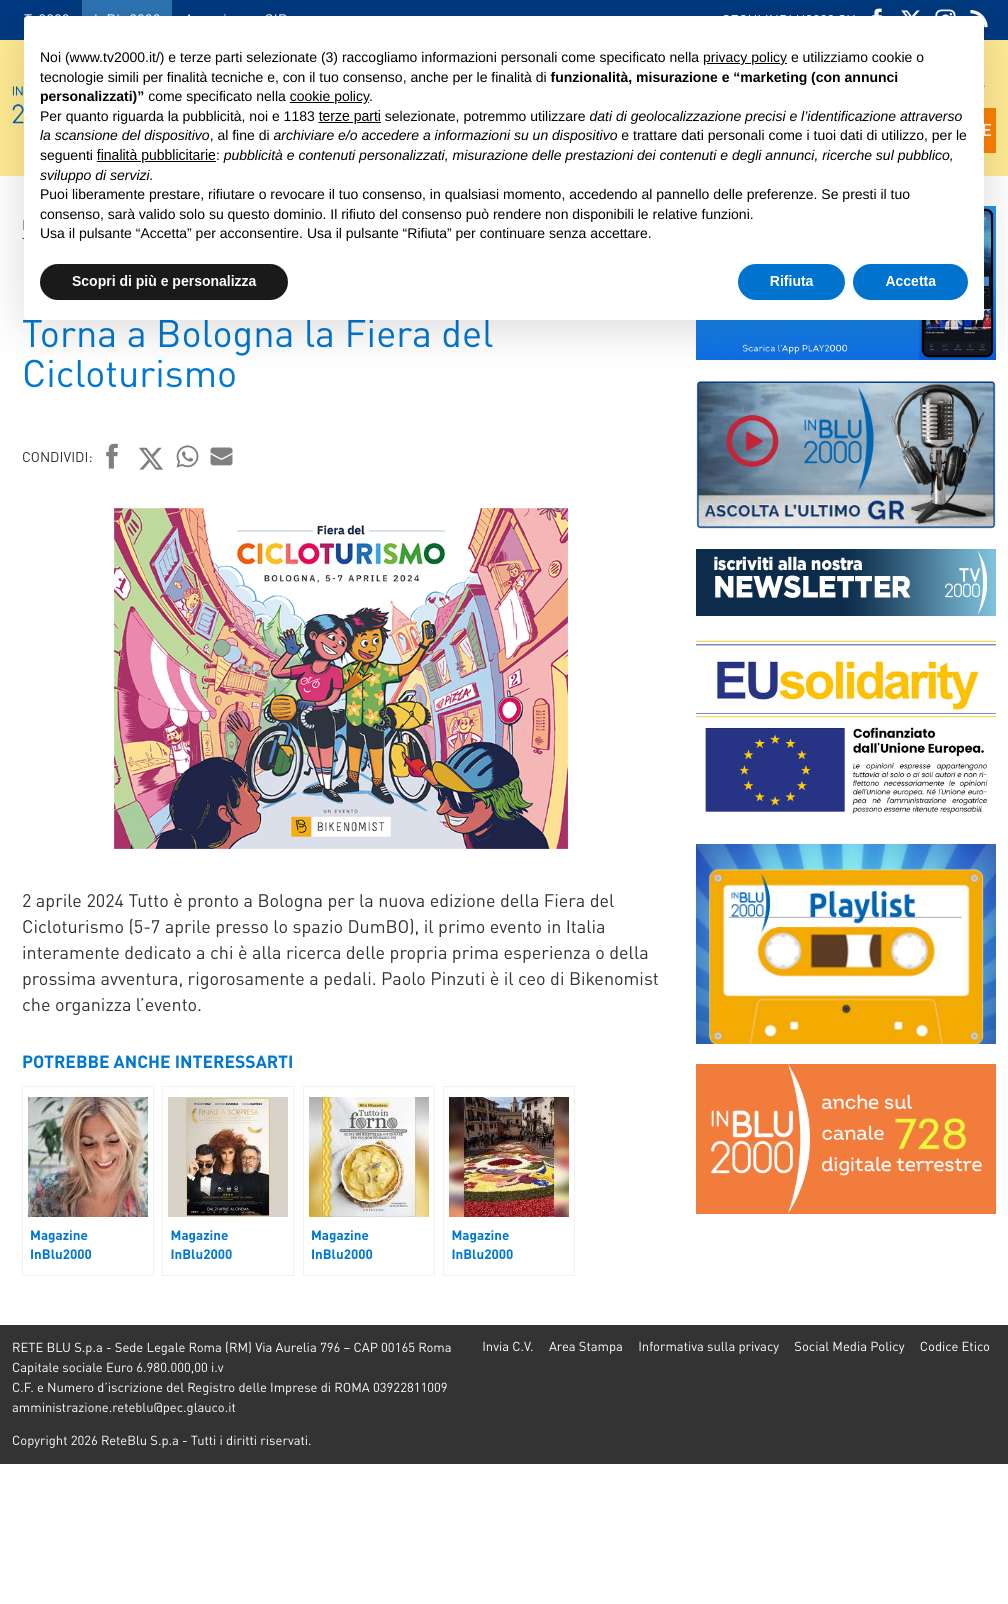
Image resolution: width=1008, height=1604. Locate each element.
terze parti (350, 116)
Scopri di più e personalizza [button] (164, 281)
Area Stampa (586, 1346)
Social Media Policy (849, 1346)
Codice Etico (955, 1346)
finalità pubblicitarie (156, 155)
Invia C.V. (507, 1346)
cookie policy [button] (329, 96)
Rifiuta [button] (792, 281)
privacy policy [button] (745, 57)
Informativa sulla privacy (708, 1346)
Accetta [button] (910, 281)
